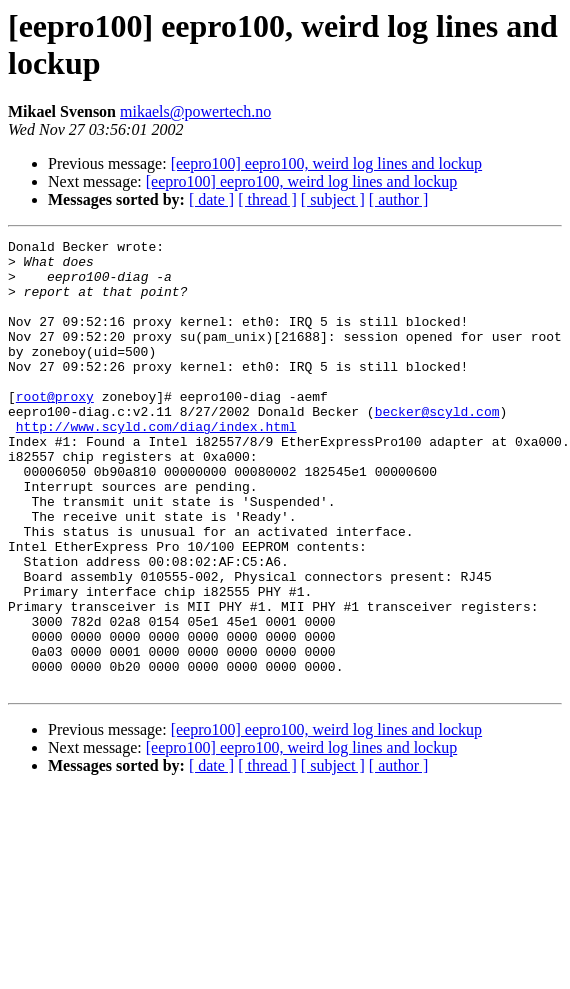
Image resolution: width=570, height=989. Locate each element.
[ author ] (399, 199)
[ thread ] (267, 199)
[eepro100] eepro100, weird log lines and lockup (326, 163)
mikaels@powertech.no (195, 111)
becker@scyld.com (437, 447)
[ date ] (211, 199)
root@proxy (55, 429)
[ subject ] (333, 199)
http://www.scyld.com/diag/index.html (156, 465)
